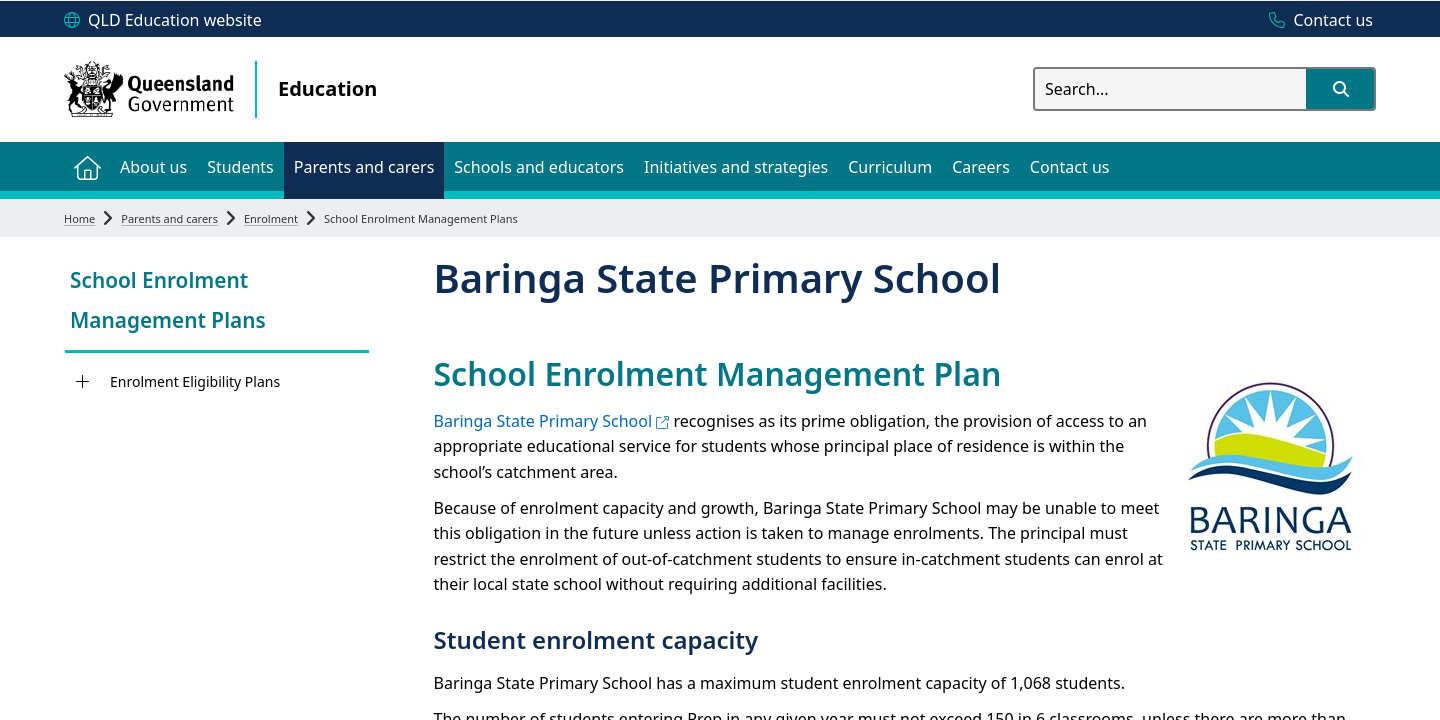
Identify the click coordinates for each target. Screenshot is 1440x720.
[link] (217, 302)
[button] (1340, 89)
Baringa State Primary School (552, 421)
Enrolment (271, 218)
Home (79, 218)
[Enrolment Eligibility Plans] (82, 382)
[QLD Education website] (163, 21)
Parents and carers (169, 218)
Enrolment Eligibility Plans (195, 381)
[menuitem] (87, 166)
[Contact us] (1316, 21)
